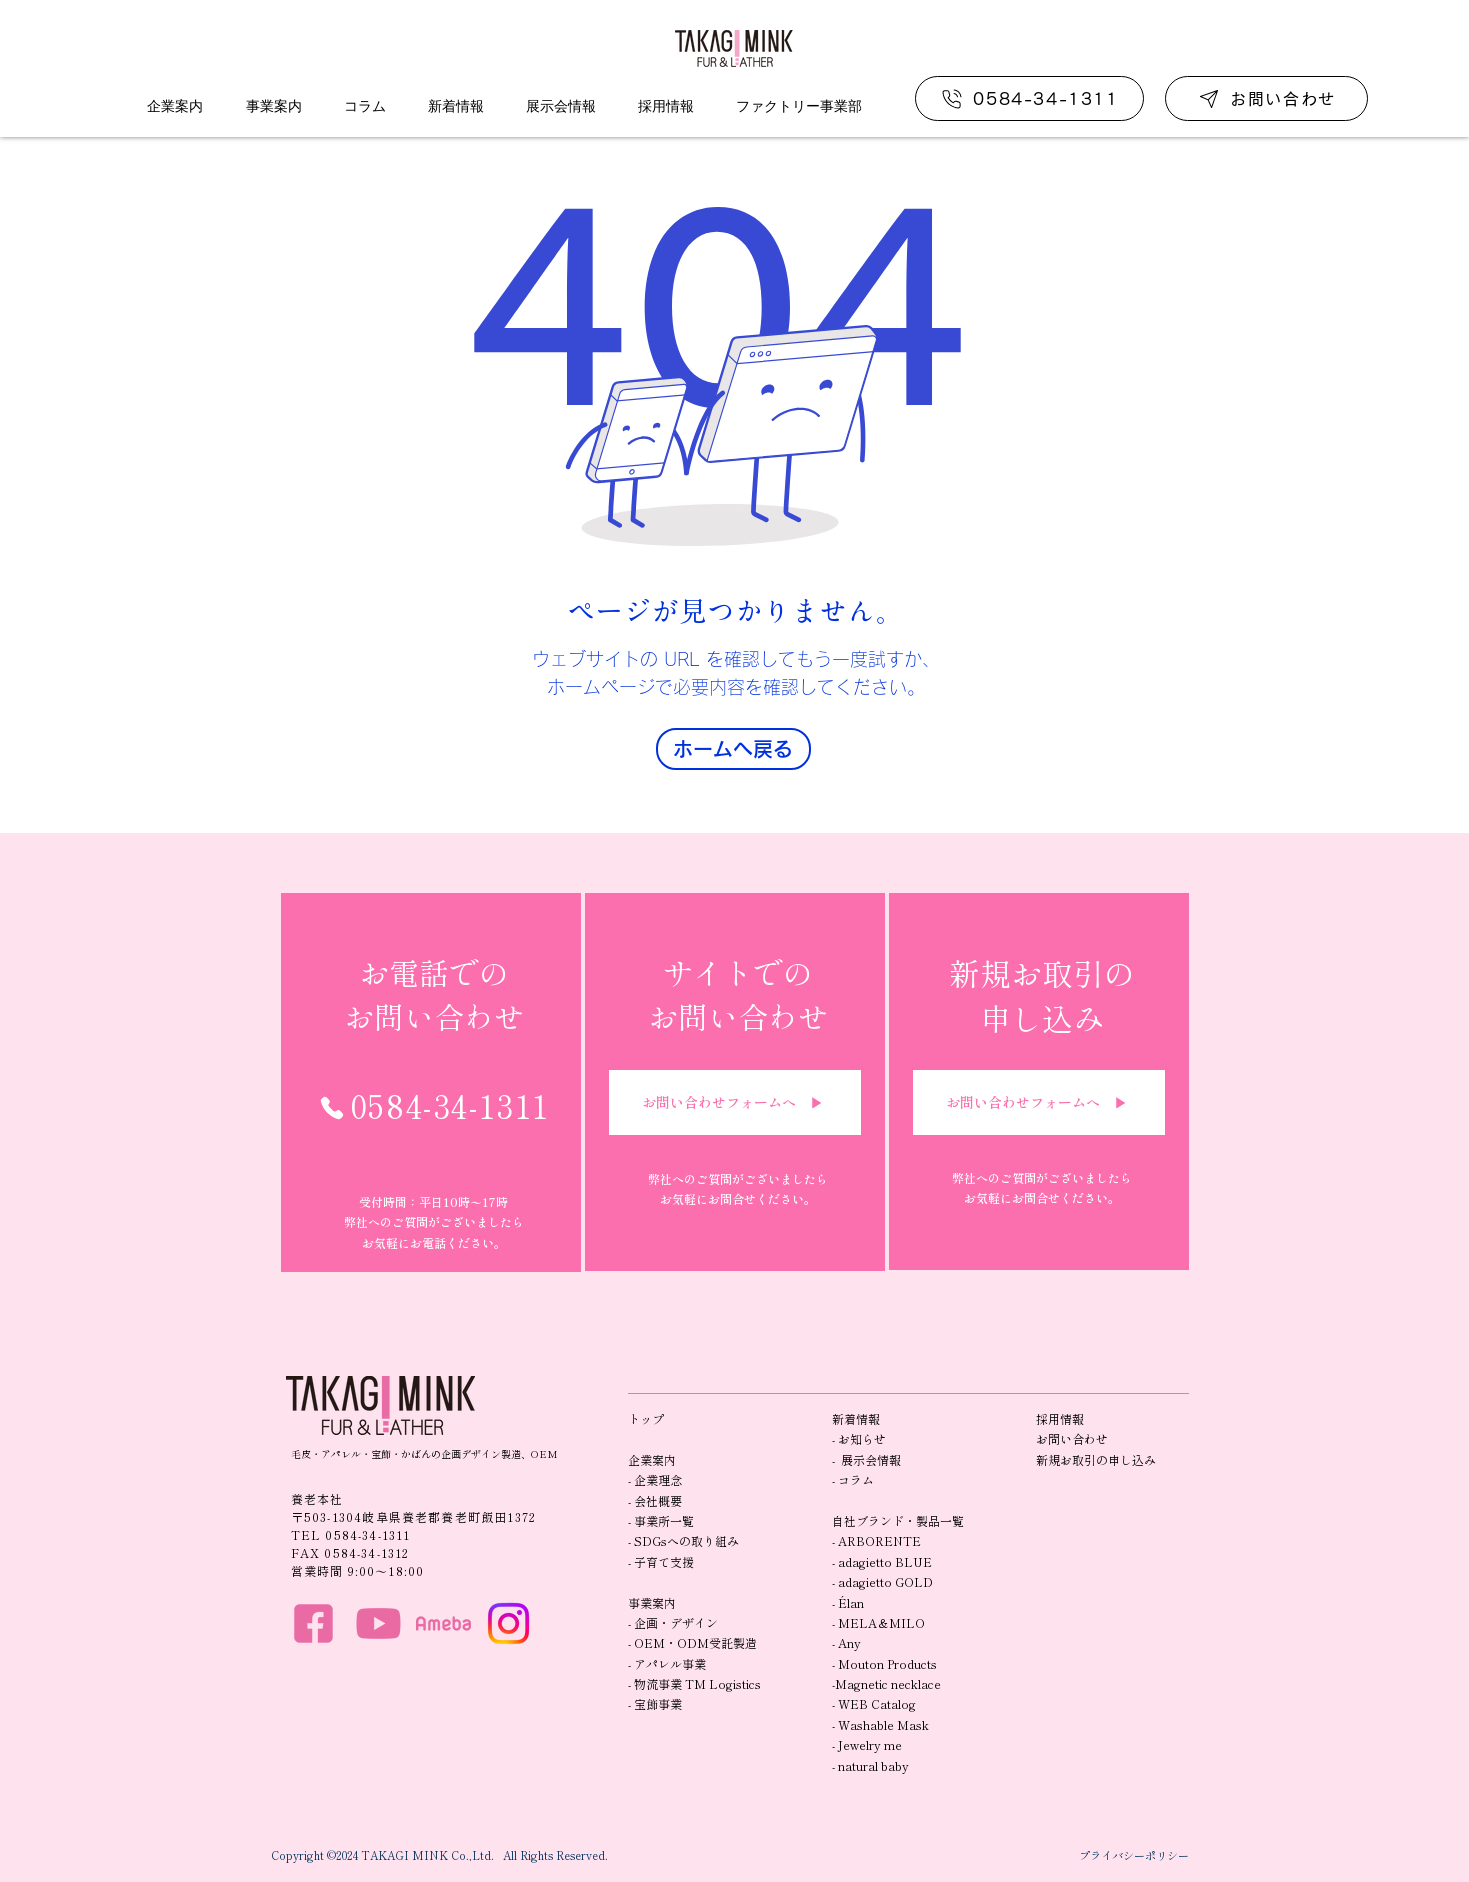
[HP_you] (378, 1623)
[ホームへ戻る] (733, 749)
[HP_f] (313, 1623)
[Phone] (332, 1108)
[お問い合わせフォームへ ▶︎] (735, 1102)
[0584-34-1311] (1029, 98)
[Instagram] (508, 1623)
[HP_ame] (443, 1623)
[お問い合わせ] (1266, 98)
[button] (175, 106)
